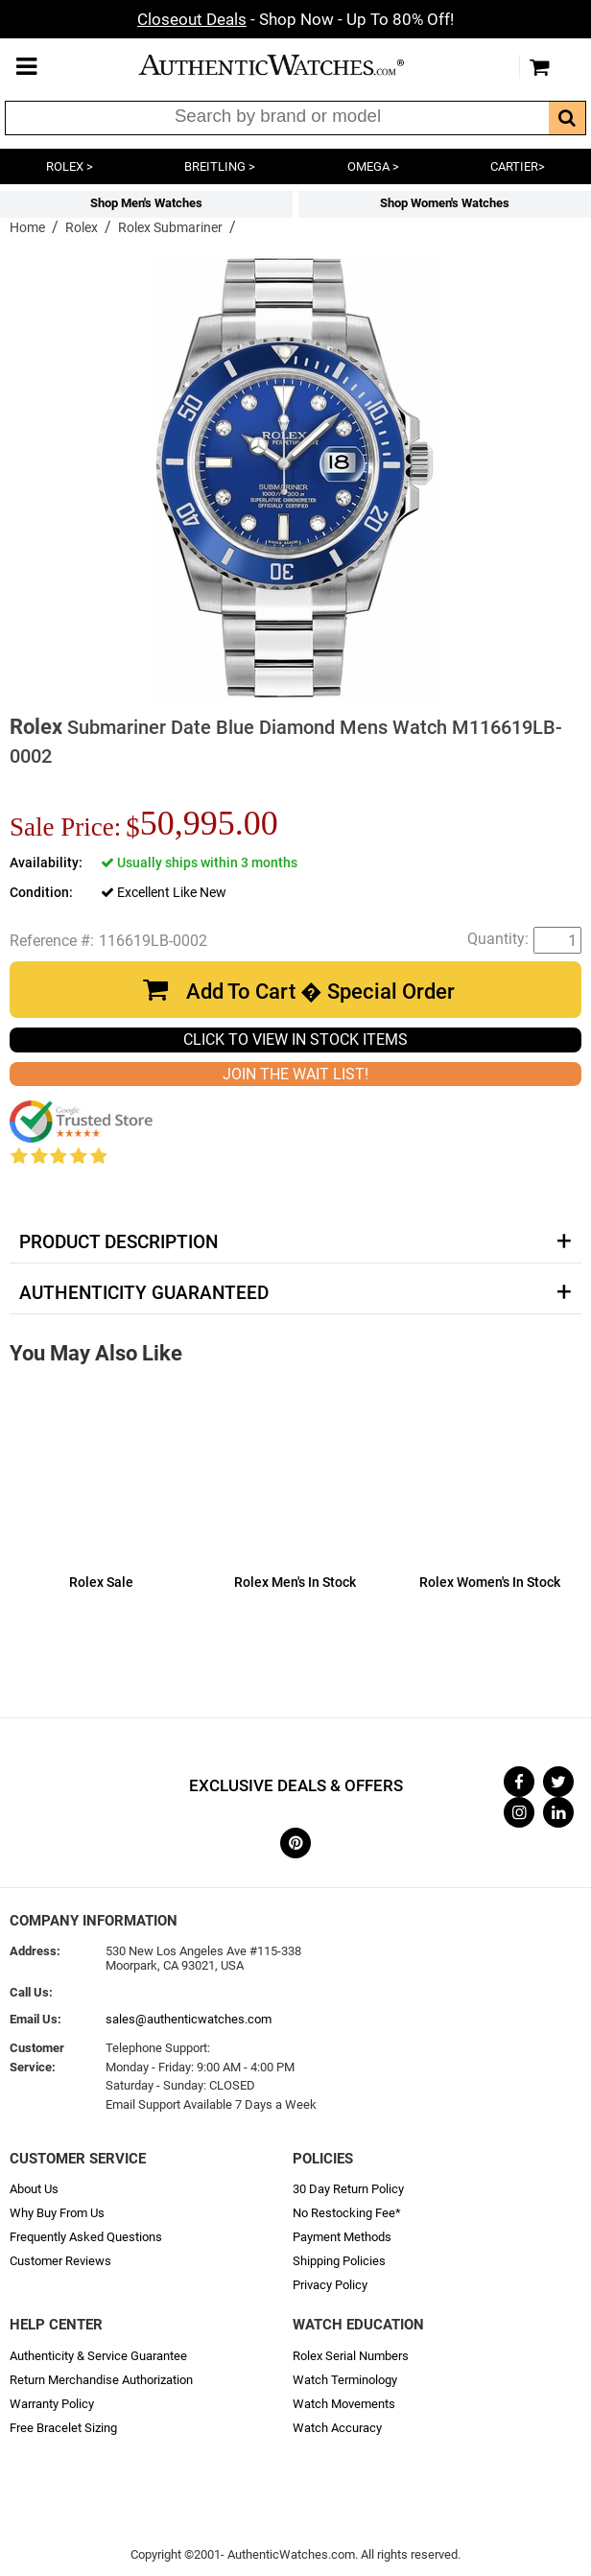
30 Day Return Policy (348, 2189)
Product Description (118, 1242)
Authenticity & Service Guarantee (98, 2356)
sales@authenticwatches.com (189, 2019)
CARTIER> (517, 166)
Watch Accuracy (337, 2428)
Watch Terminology (345, 2380)
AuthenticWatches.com (290, 65)
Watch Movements (344, 2404)
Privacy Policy (330, 2285)
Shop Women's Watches (444, 203)
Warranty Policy (52, 2404)
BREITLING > (219, 166)
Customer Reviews (60, 2261)
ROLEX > (69, 166)
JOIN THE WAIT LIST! (295, 1074)
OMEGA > (373, 166)
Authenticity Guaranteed (144, 1293)
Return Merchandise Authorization (101, 2380)
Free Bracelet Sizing (63, 2428)
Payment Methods (342, 2237)
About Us (34, 2189)
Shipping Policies (339, 2261)
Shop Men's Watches (146, 203)
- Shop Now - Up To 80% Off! (295, 19)
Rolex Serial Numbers (351, 2356)
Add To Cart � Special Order (320, 992)
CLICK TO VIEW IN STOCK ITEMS (295, 1039)
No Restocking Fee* (347, 2213)
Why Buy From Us (57, 2213)
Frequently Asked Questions (86, 2237)
